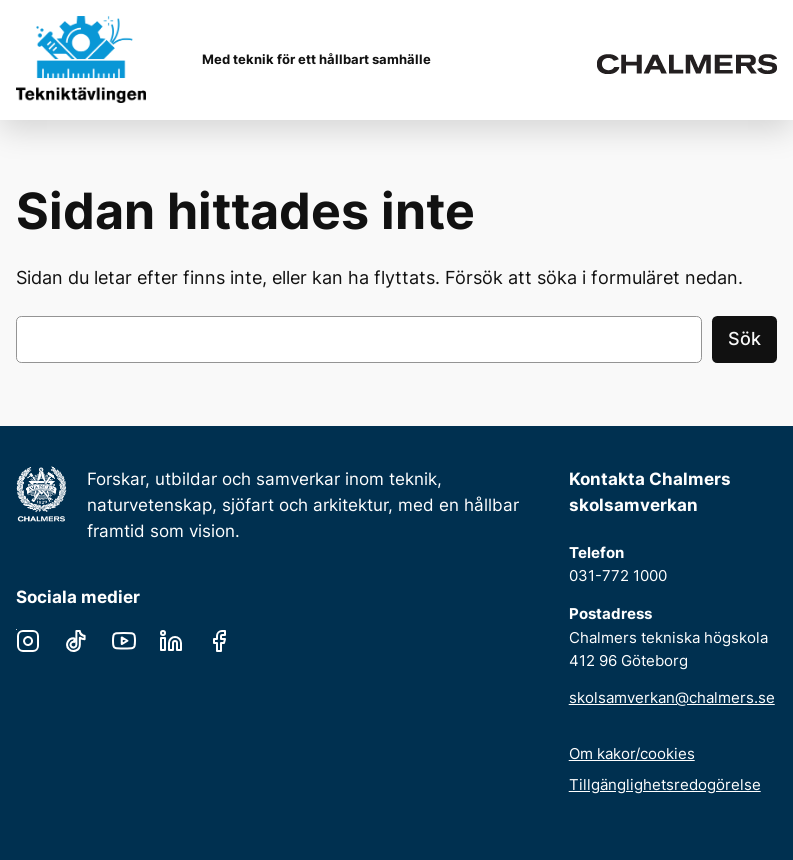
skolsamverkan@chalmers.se (672, 697)
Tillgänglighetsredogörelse (665, 784)
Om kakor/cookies (632, 753)
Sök (744, 338)
